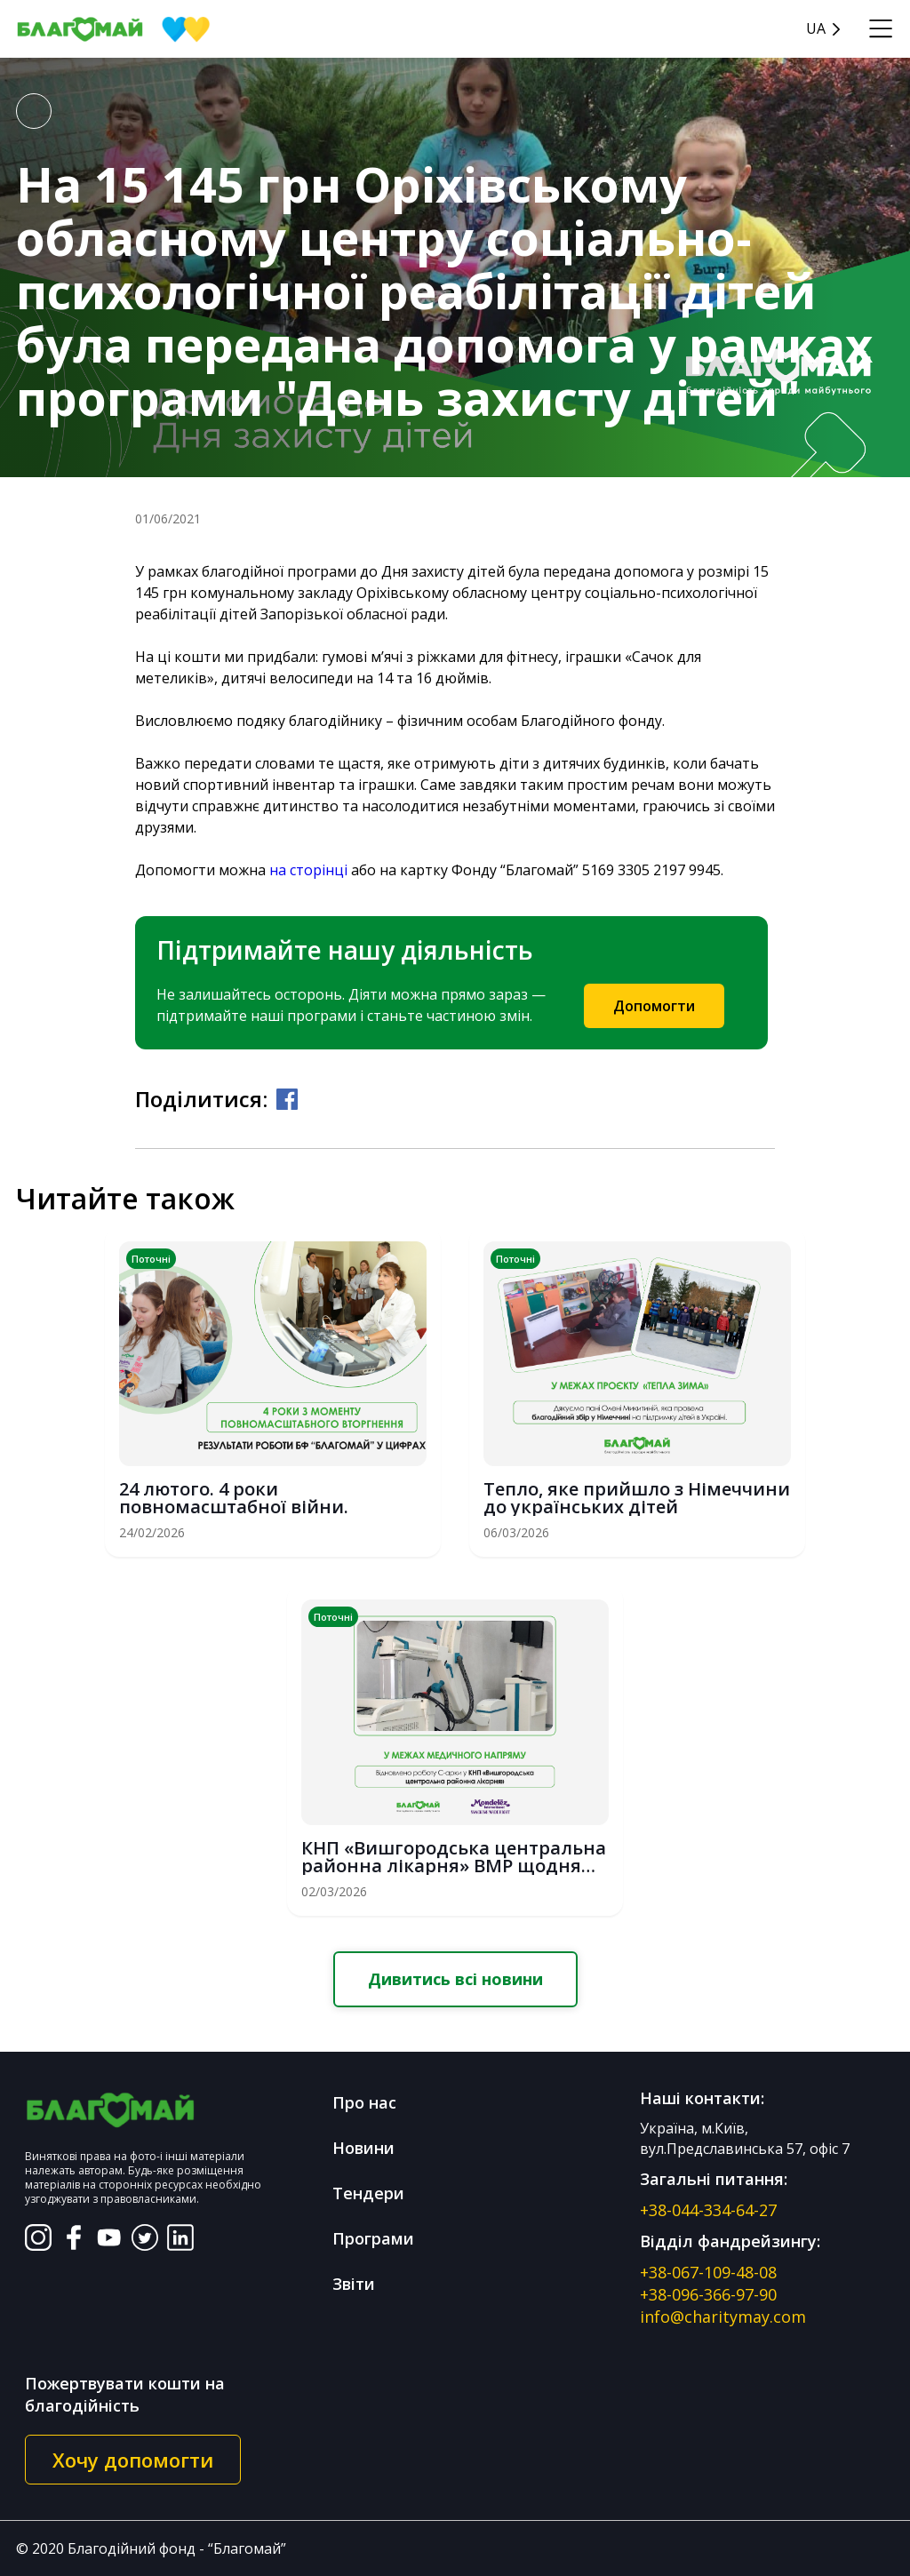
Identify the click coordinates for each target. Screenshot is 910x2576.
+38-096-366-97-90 (708, 2294)
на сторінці (308, 870)
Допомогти (654, 1006)
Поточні (151, 1258)
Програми (373, 2238)
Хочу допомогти (132, 2459)
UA (816, 29)
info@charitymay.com (723, 2316)
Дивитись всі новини (455, 1979)
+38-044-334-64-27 (708, 2210)
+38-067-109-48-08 (708, 2272)
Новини (363, 2147)
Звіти (353, 2283)
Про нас (364, 2102)
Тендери (368, 2193)
